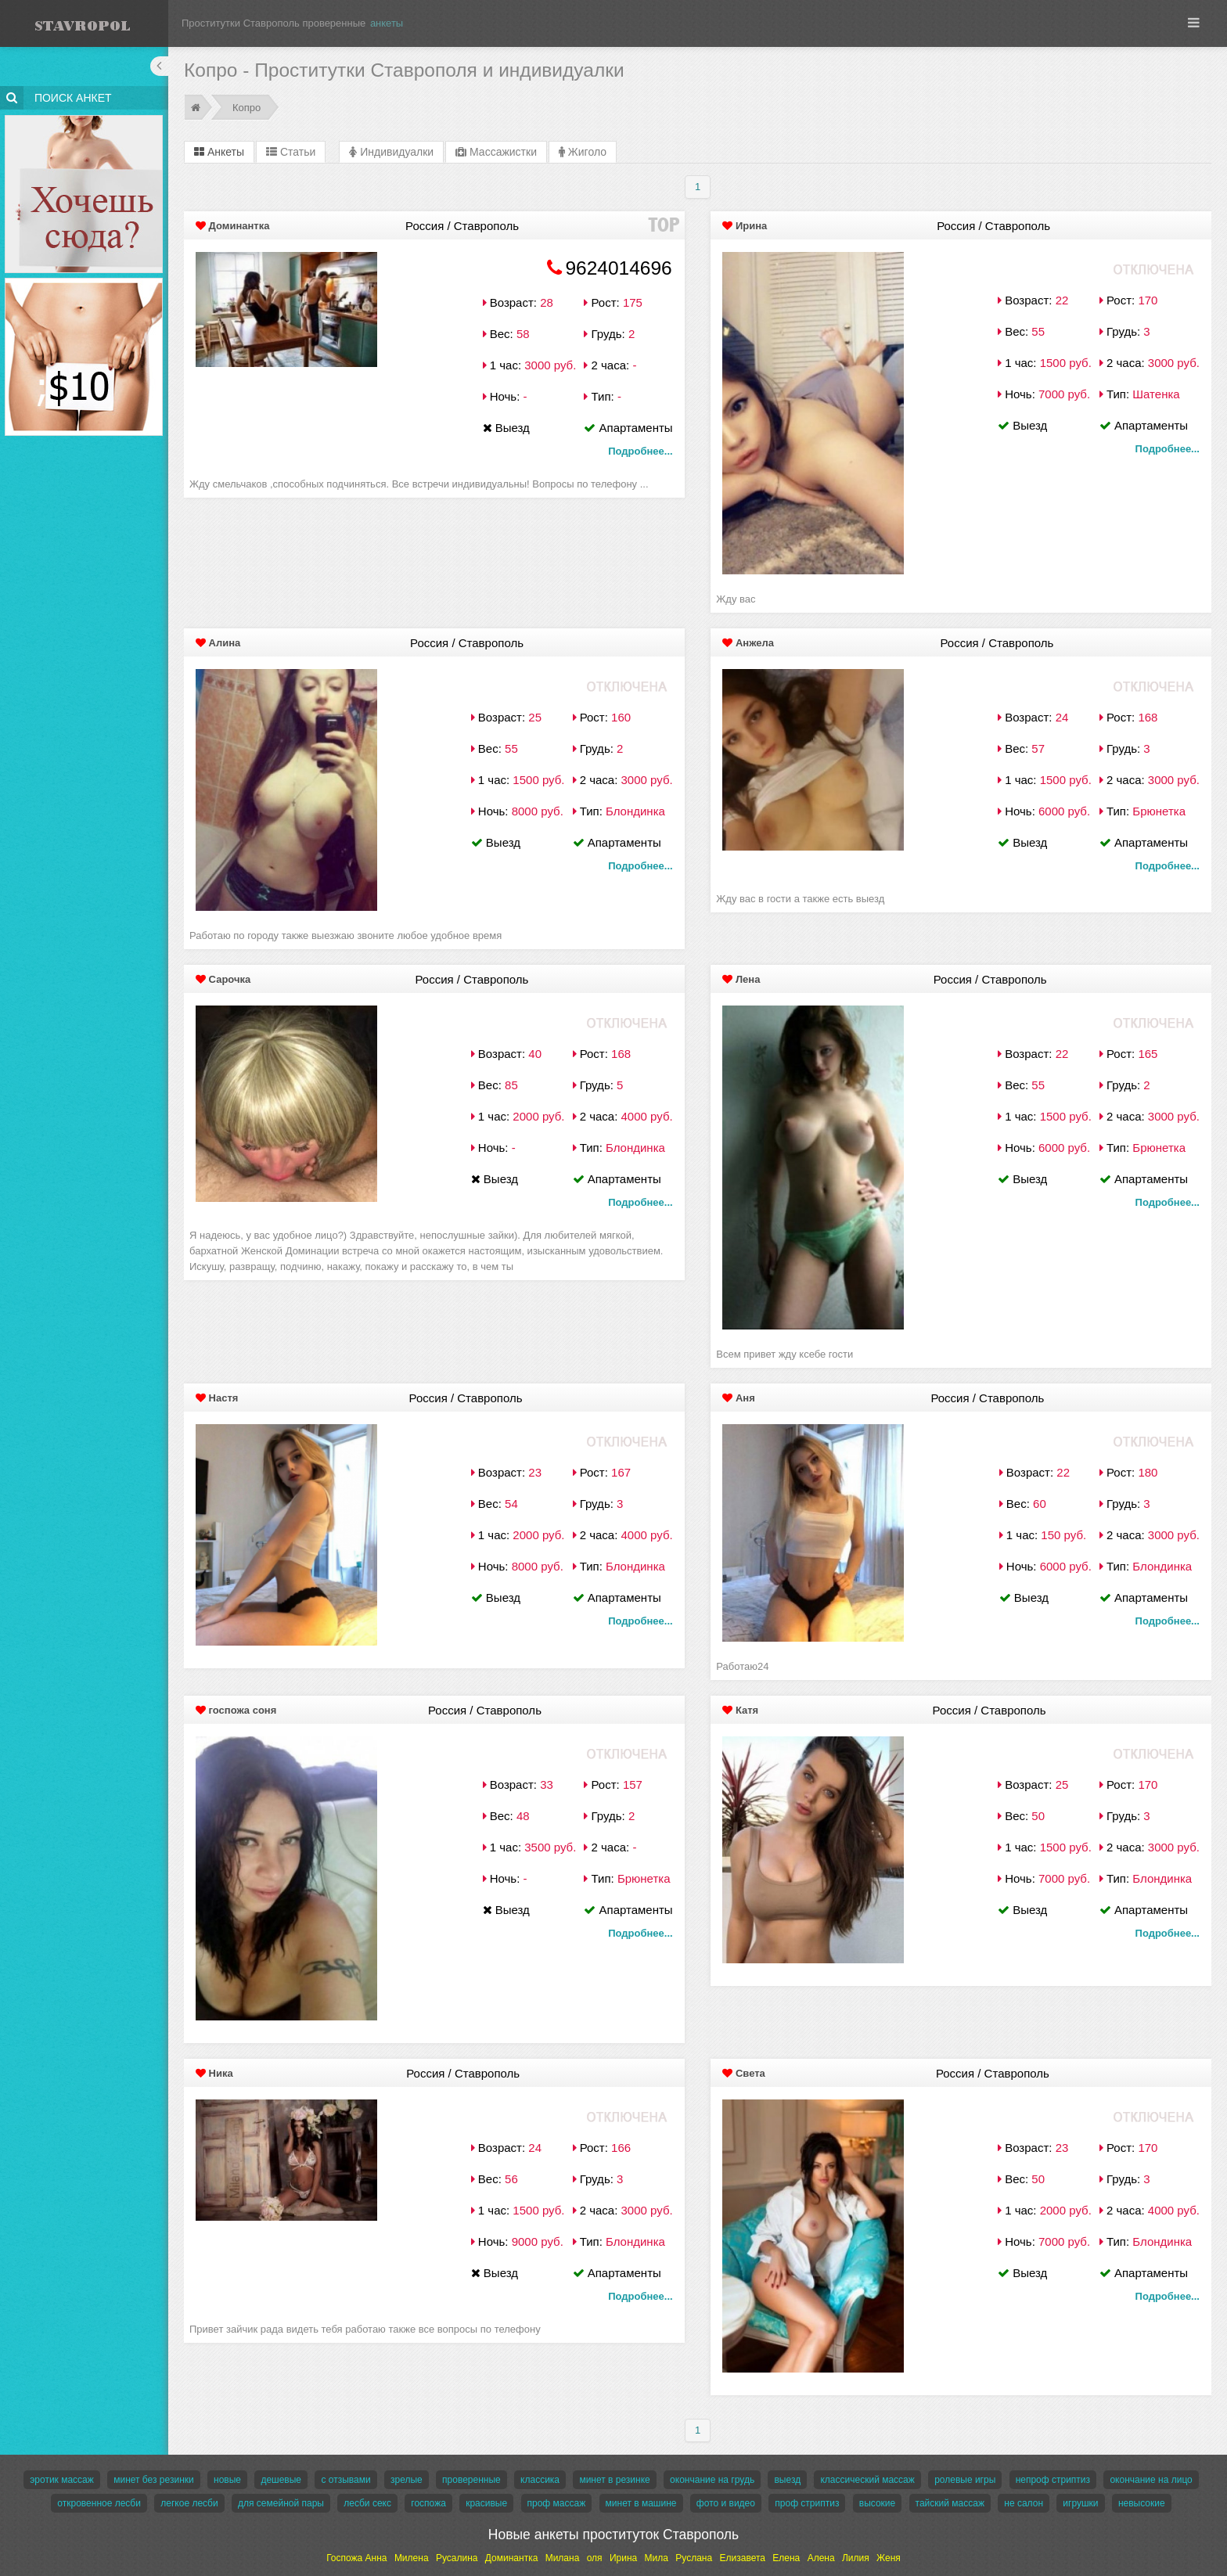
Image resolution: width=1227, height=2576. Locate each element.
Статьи (290, 152)
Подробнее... (640, 451)
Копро (246, 107)
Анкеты (219, 152)
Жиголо (582, 152)
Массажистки (496, 152)
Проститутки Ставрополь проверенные (273, 23)
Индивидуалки (391, 152)
